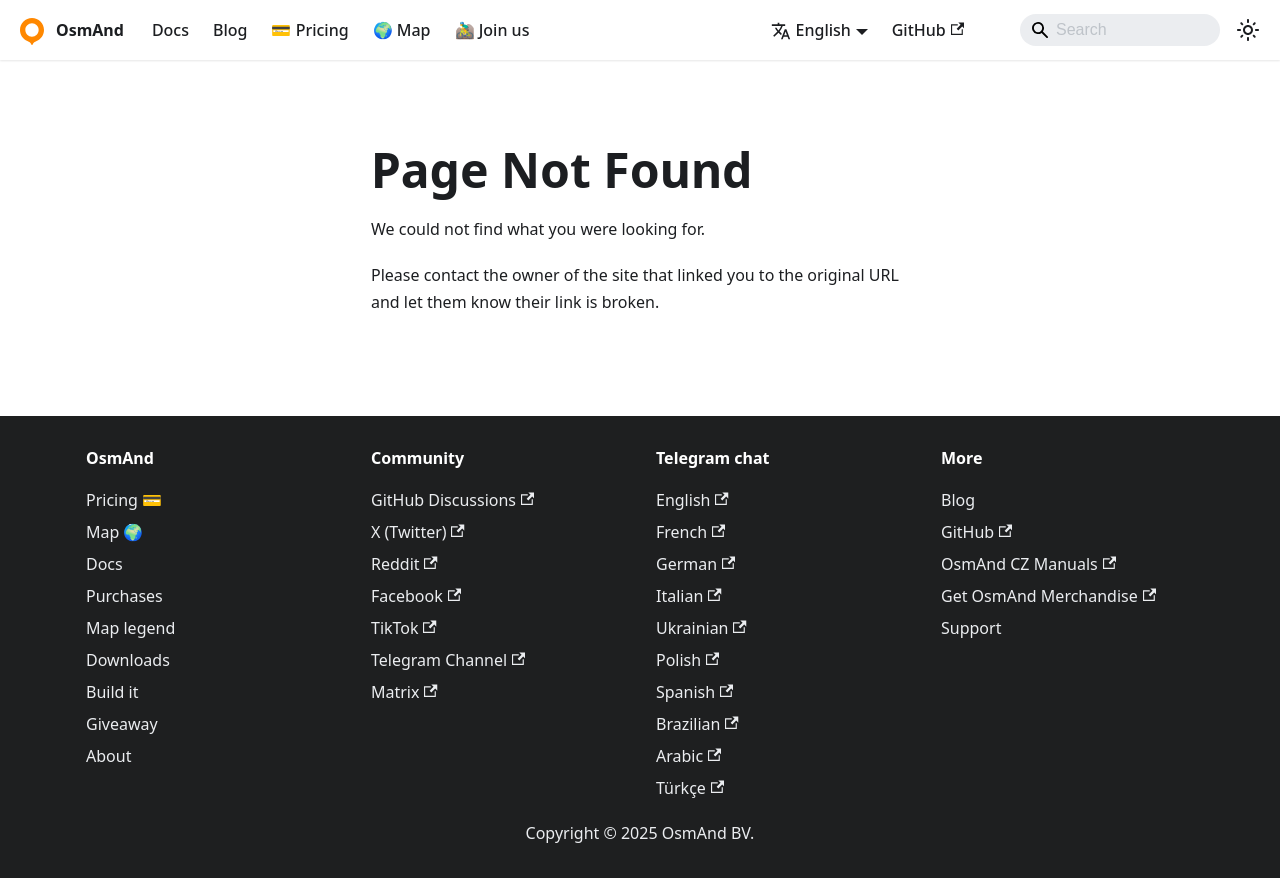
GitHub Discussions (452, 500)
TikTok (404, 628)
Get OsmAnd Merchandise (1048, 596)
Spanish (694, 692)
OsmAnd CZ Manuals (1028, 564)
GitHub (928, 30)
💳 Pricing (309, 30)
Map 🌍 (115, 532)
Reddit (404, 564)
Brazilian (697, 724)
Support (971, 628)
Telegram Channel (448, 660)
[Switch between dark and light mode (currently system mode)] (1248, 30)
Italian (689, 596)
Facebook (416, 596)
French (690, 532)
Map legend (130, 628)
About (108, 756)
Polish (687, 660)
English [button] (811, 30)
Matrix (404, 692)
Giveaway (122, 724)
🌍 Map (402, 30)
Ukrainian (701, 628)
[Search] (1120, 30)
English (692, 500)
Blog (230, 30)
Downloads (128, 660)
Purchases (124, 596)
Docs (170, 30)
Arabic (688, 756)
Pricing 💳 (124, 500)
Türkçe (690, 788)
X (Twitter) (418, 532)
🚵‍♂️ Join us (492, 30)
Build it (112, 692)
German (695, 564)
